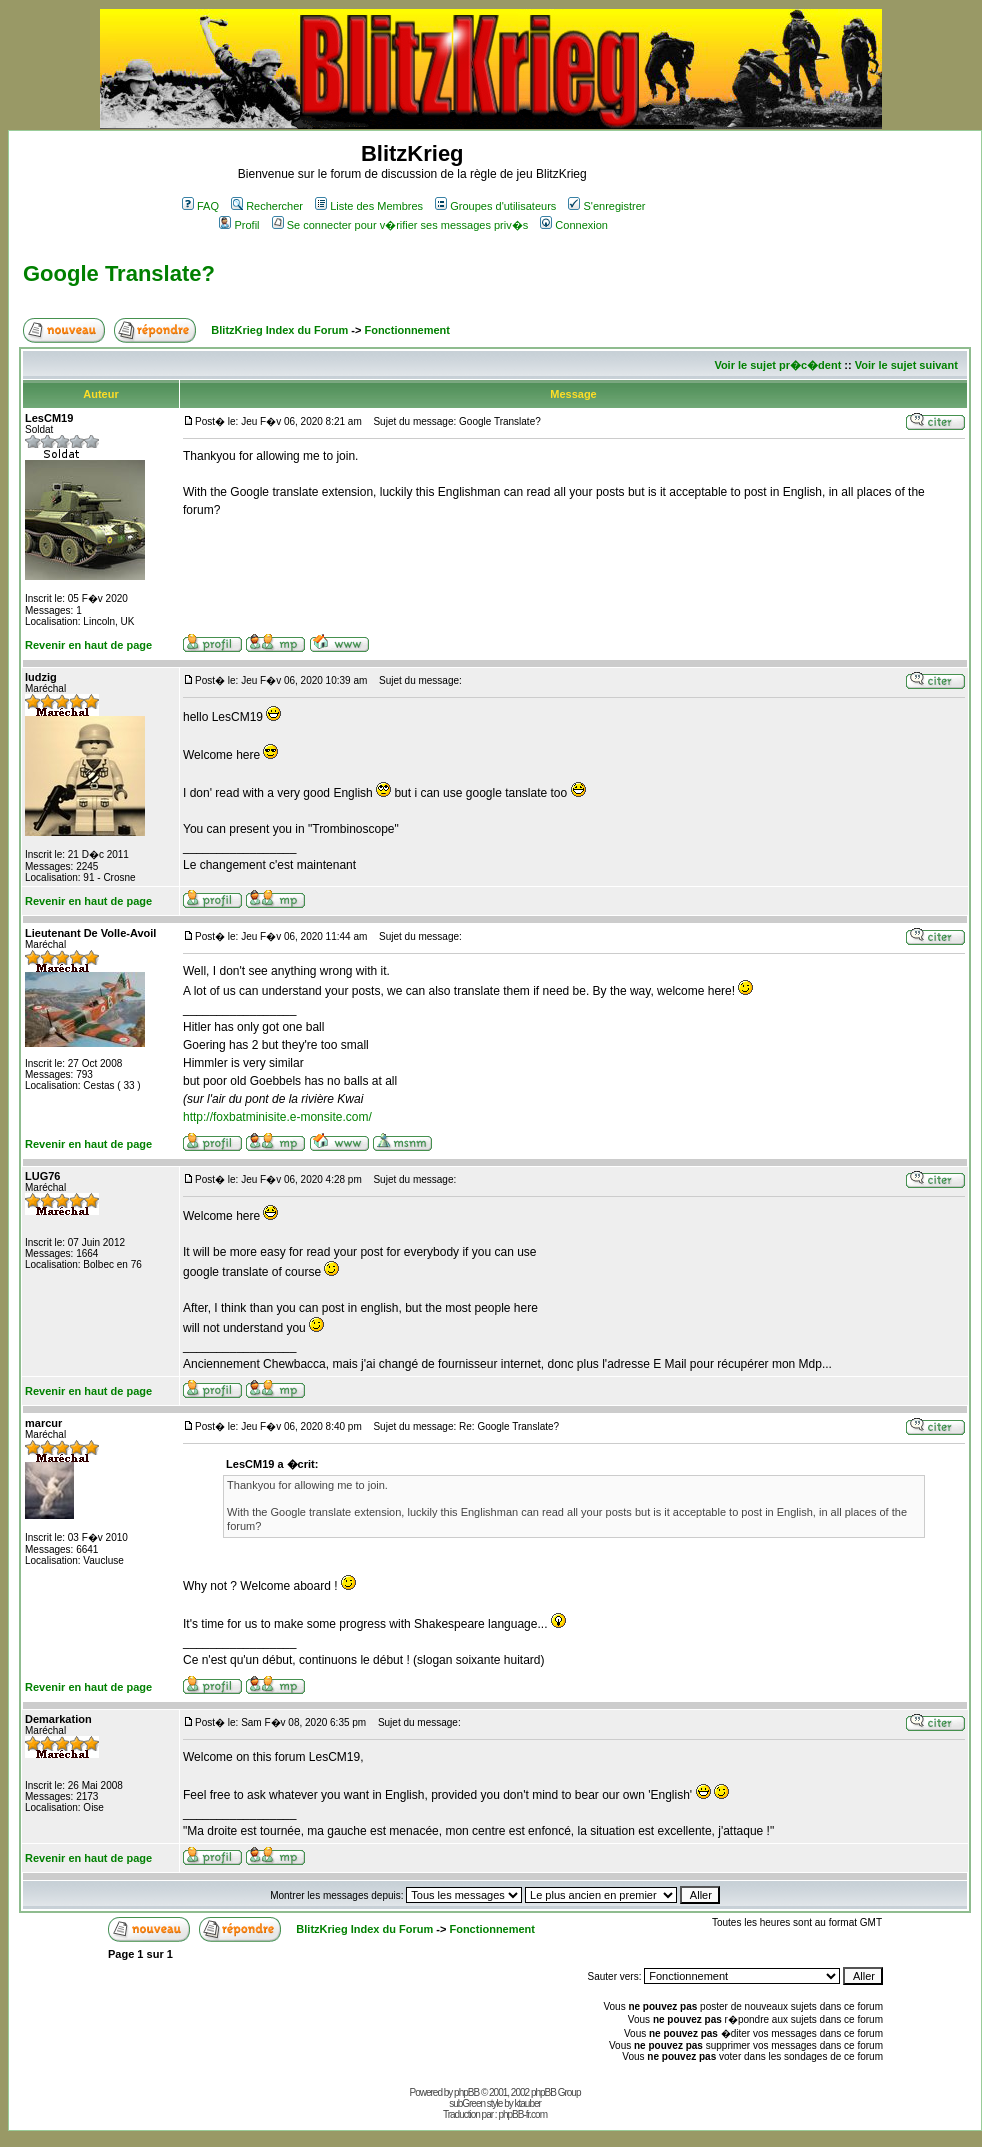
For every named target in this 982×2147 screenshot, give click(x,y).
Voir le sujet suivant (906, 365)
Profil (239, 225)
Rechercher (267, 206)
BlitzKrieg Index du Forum (279, 330)
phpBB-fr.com (522, 2114)
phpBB (466, 2092)
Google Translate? (119, 273)
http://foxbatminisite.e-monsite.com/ (277, 1117)
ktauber (528, 2103)
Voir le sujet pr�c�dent (777, 365)
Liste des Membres (369, 206)
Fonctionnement (407, 330)
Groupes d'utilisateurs (495, 206)
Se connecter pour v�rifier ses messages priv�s (400, 225)
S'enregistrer (606, 206)
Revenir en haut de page (88, 645)
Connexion (574, 225)
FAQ (200, 206)
